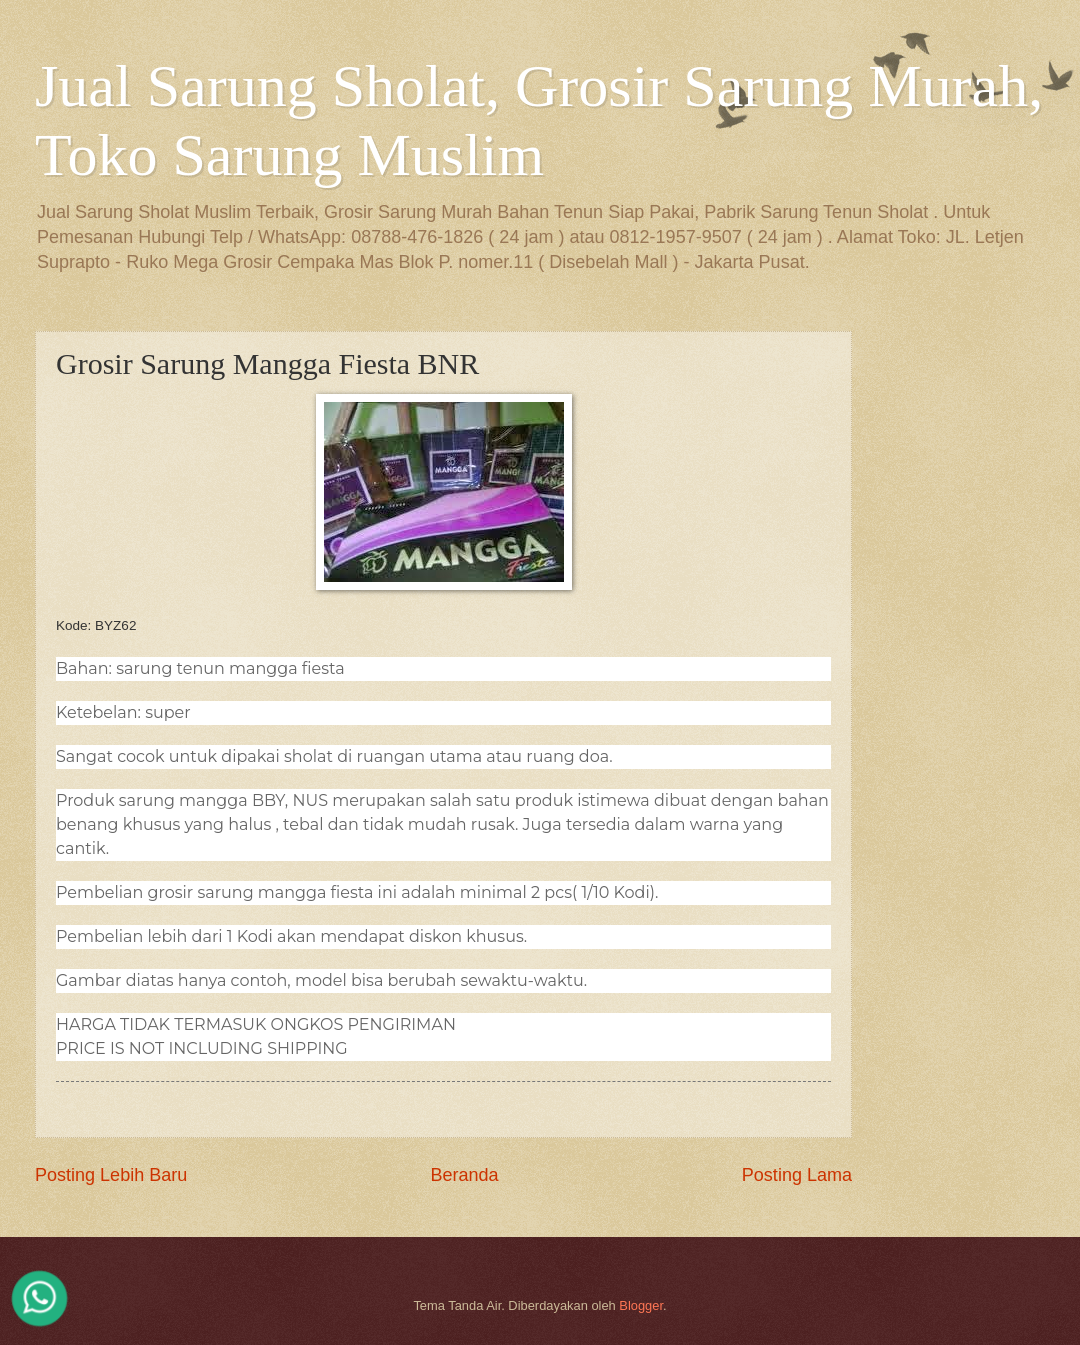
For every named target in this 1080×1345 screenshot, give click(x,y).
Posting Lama (797, 1175)
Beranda (464, 1175)
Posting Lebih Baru (111, 1175)
